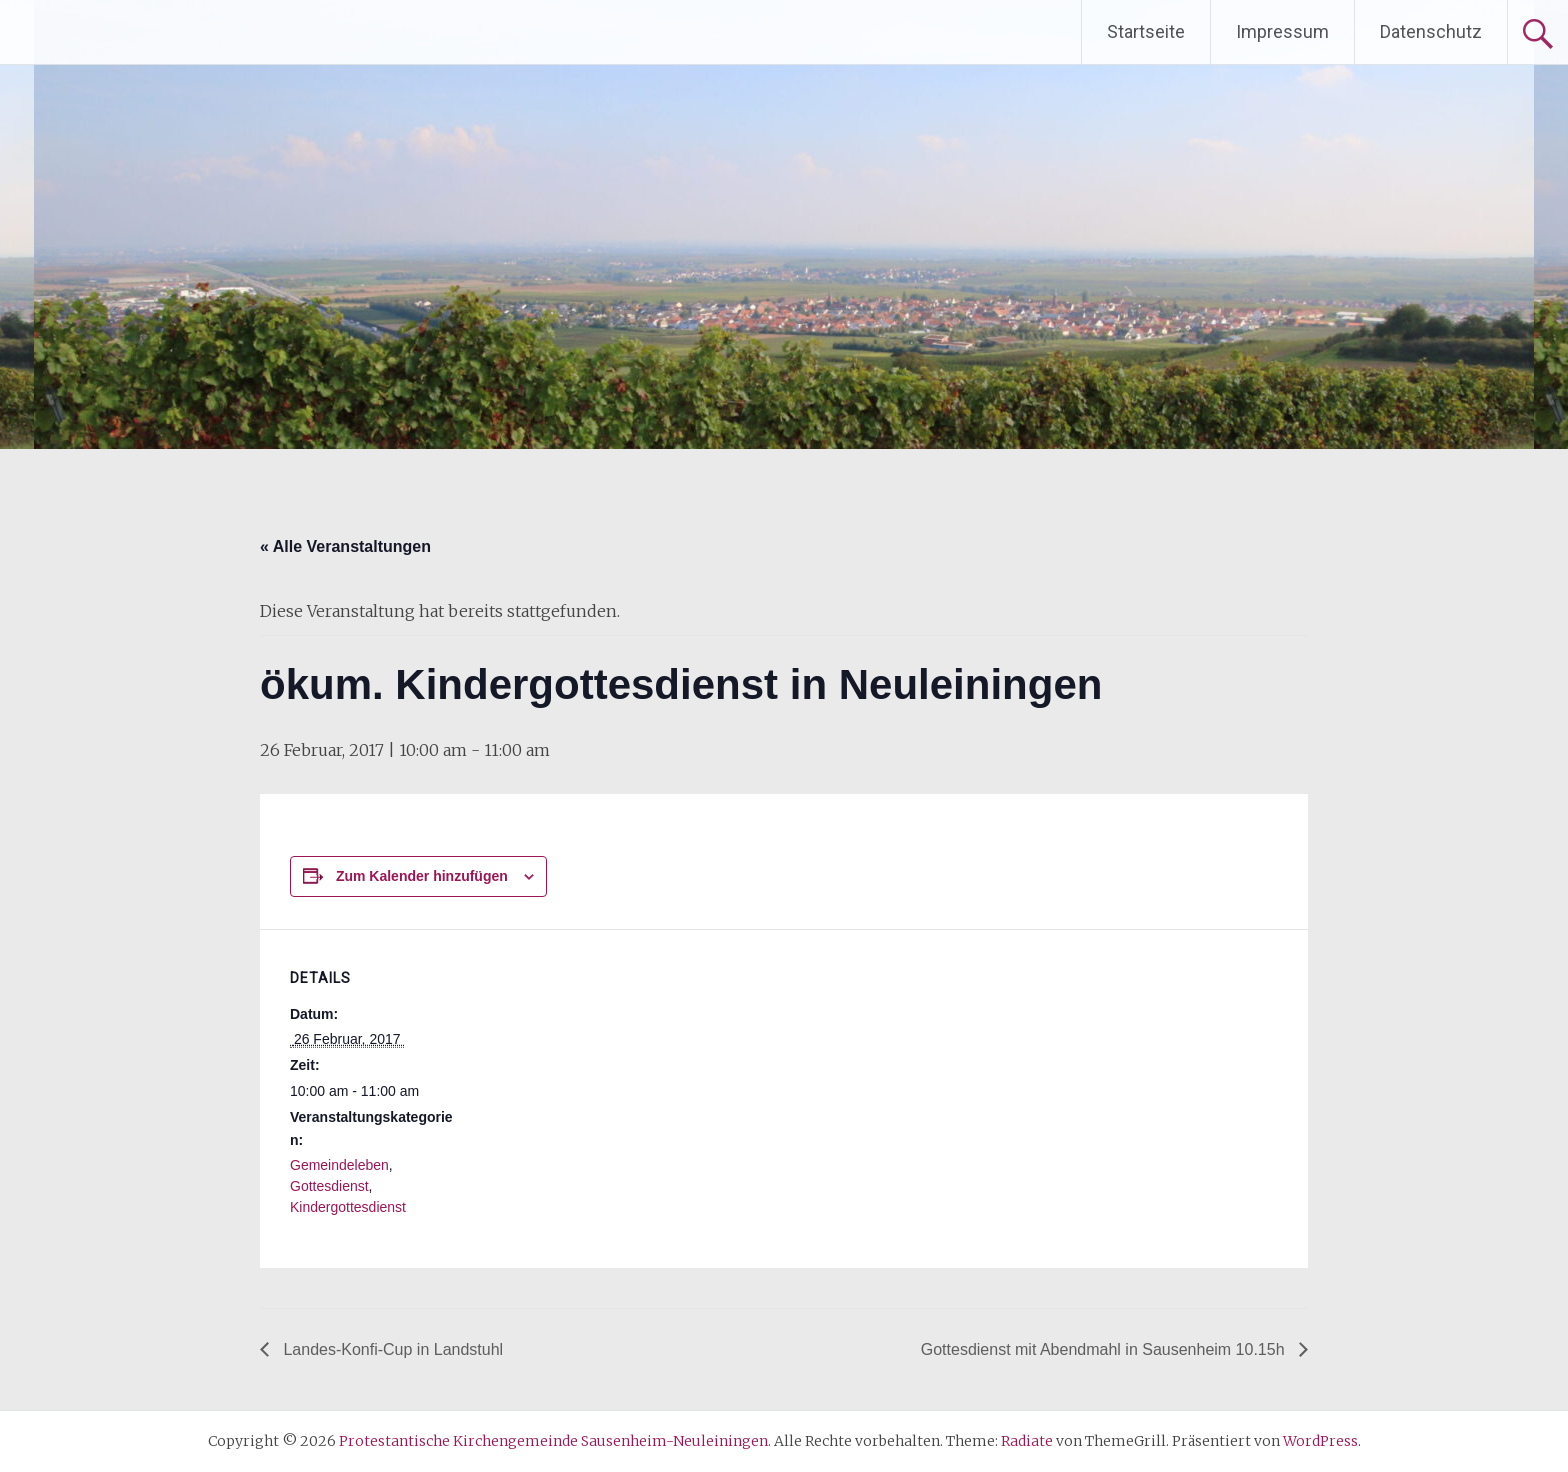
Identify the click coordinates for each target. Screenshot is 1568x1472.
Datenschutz (1431, 31)
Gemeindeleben (339, 1165)
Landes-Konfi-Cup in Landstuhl (391, 1349)
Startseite (1146, 31)
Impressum (1282, 31)
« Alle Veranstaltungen (345, 546)
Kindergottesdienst (348, 1207)
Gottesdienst (329, 1186)
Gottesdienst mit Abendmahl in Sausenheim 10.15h (1105, 1349)
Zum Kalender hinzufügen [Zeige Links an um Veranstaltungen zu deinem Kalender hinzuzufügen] (422, 876)
